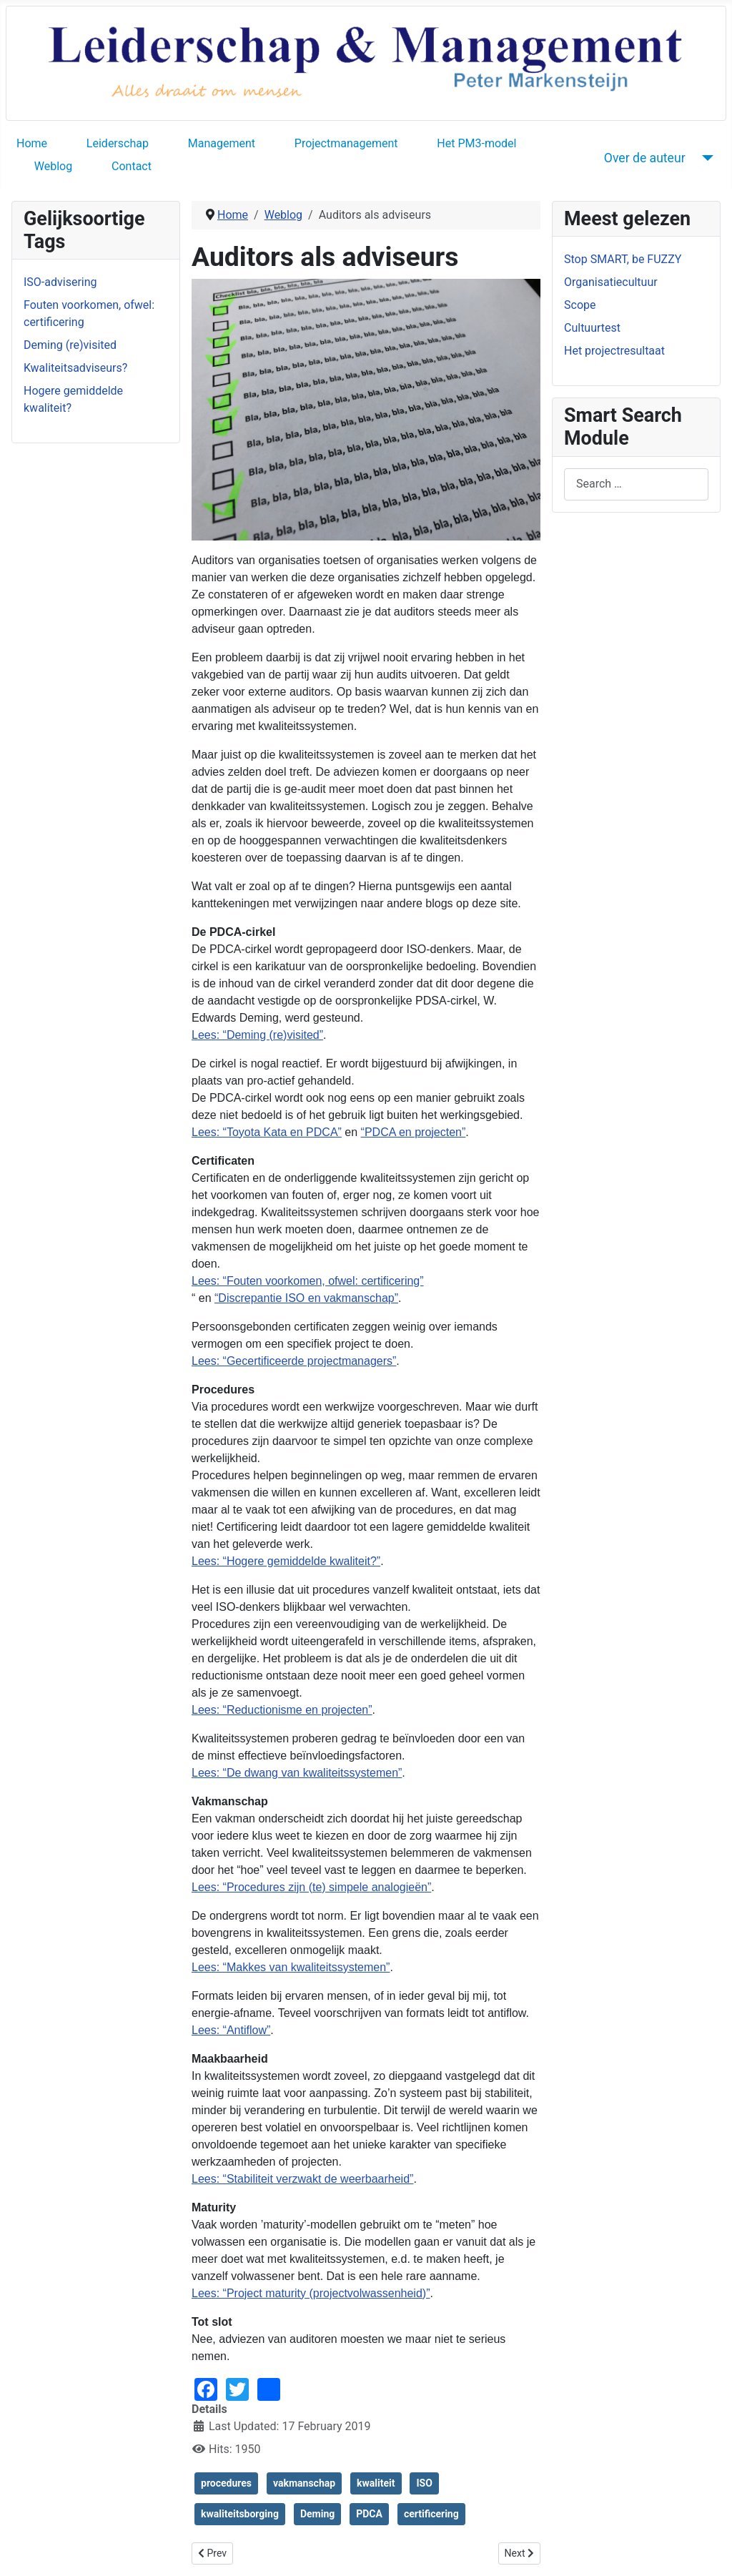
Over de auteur (645, 158)
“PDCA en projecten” (413, 1132)
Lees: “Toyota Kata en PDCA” (267, 1132)
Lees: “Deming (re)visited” (257, 1035)
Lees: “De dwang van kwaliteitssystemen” (297, 1773)
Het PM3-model (476, 143)
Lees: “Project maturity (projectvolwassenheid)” (311, 2293)
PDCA (369, 2514)
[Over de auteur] (705, 158)
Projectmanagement (346, 143)
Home (31, 143)
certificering (431, 2514)
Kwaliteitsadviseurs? (75, 368)
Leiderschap (117, 143)
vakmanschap (304, 2483)
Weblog (53, 166)
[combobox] (636, 484)
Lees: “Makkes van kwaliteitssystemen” (291, 1967)
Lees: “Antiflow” (231, 2030)
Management (221, 143)
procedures (226, 2483)
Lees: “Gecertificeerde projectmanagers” (294, 1361)
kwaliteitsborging (240, 2514)
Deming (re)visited (70, 345)
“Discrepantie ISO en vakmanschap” (306, 1298)
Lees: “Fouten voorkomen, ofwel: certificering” (308, 1281)
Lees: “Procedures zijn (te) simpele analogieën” (311, 1887)
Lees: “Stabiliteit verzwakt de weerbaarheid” (302, 2179)
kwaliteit (376, 2483)
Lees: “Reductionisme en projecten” (282, 1710)
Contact (132, 166)
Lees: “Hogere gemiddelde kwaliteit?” (286, 1561)
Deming (317, 2514)
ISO (424, 2483)
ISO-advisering (60, 282)
